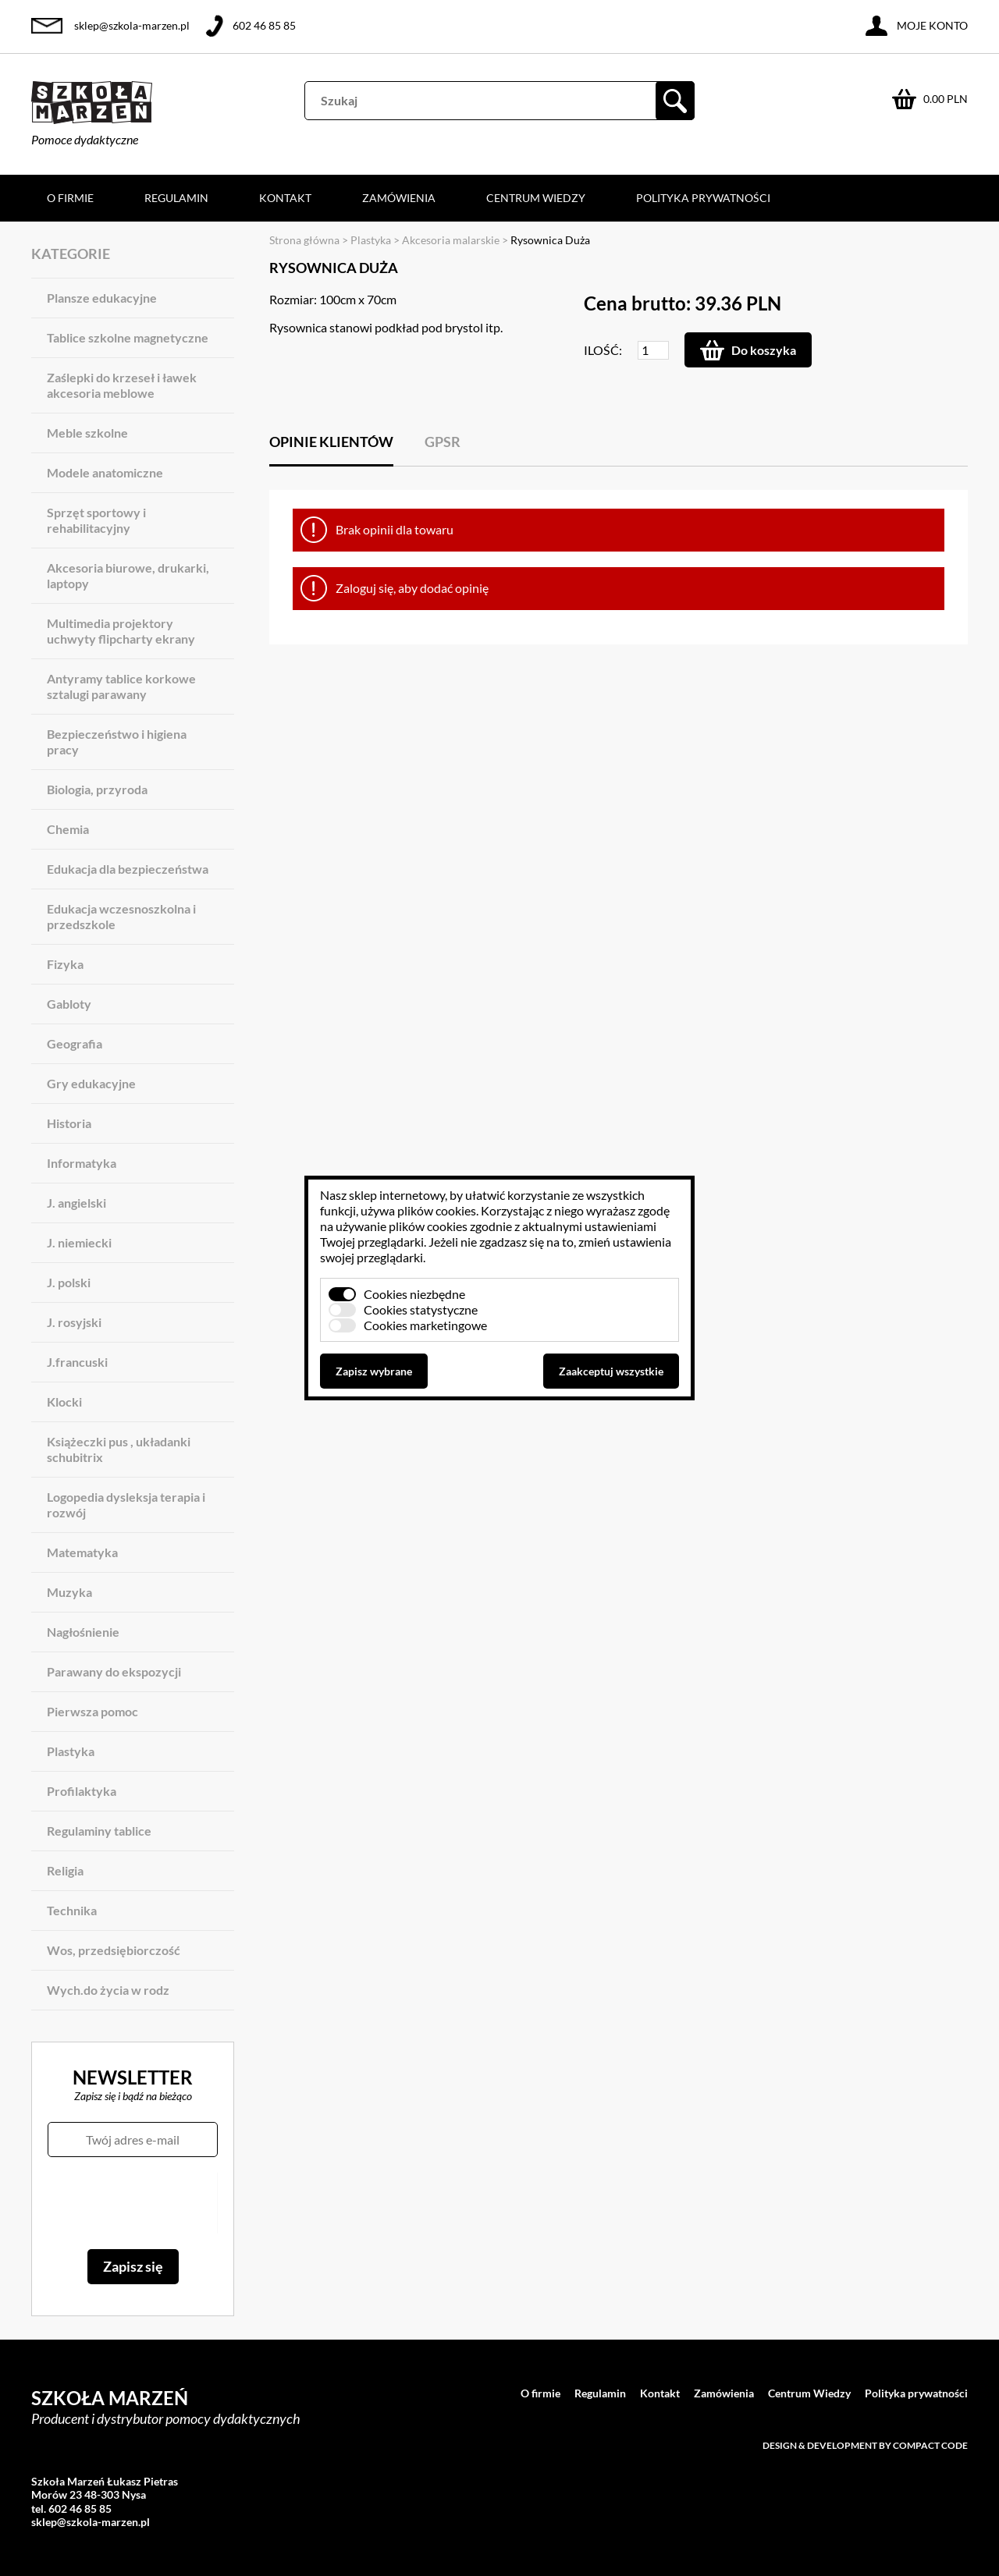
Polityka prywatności (703, 197)
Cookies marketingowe (425, 1325)
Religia (65, 1870)
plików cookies (436, 1210)
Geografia (74, 1043)
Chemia (68, 828)
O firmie (70, 197)
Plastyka (70, 1751)
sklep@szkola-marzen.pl (132, 25)
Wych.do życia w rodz (108, 1989)
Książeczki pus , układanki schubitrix (118, 1449)
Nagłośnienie (83, 1631)
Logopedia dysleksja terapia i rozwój (126, 1504)
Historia (69, 1123)
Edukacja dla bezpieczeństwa (127, 868)
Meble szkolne (87, 432)
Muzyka (69, 1591)
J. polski (69, 1282)
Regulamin (176, 197)
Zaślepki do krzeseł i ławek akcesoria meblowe (122, 385)
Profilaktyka (81, 1790)
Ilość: (603, 349)
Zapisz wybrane (374, 1371)
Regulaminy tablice (99, 1830)
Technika (72, 1910)
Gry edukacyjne (91, 1083)
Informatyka (81, 1162)
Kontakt (285, 197)
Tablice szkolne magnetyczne (127, 337)
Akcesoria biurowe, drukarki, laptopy (128, 575)
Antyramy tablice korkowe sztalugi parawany (121, 686)
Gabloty (69, 1003)
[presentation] (132, 2203)
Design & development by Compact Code (865, 2445)
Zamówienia (399, 197)
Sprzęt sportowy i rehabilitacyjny (96, 520)
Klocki (64, 1401)
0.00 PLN (945, 98)
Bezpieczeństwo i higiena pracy (117, 741)
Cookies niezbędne (414, 1293)
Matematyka (82, 1552)
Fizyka (65, 963)
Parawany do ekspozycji (114, 1671)
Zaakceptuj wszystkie (611, 1371)
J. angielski (76, 1202)
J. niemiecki (79, 1242)
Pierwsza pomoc (92, 1711)
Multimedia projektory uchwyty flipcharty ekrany (121, 631)
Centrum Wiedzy (535, 197)
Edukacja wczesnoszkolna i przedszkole (121, 916)
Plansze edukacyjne (102, 297)
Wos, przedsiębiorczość (113, 1950)
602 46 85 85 (264, 25)
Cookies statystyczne (421, 1309)
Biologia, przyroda (97, 789)
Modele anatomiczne (105, 472)
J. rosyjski (74, 1322)
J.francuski (77, 1361)
